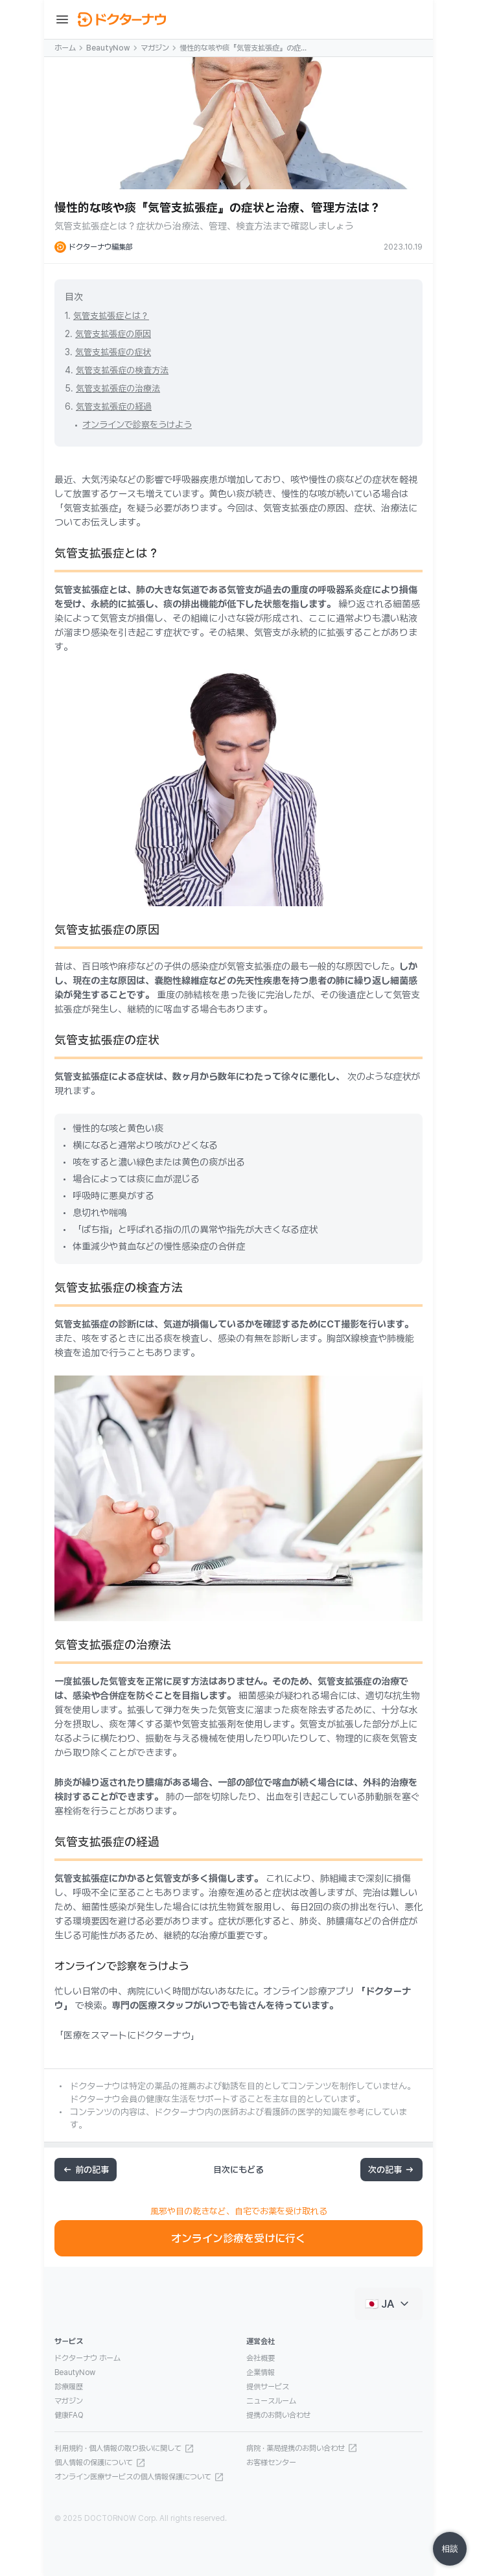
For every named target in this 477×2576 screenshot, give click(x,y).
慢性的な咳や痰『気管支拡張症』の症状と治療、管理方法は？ (244, 48)
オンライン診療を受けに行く (238, 2238)
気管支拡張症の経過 (114, 406)
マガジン (155, 48)
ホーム (65, 48)
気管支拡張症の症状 (113, 352)
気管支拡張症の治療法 (118, 388)
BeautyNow (108, 48)
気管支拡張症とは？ (111, 315)
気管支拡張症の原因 (113, 334)
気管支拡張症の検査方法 (122, 370)
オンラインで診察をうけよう (137, 424)
